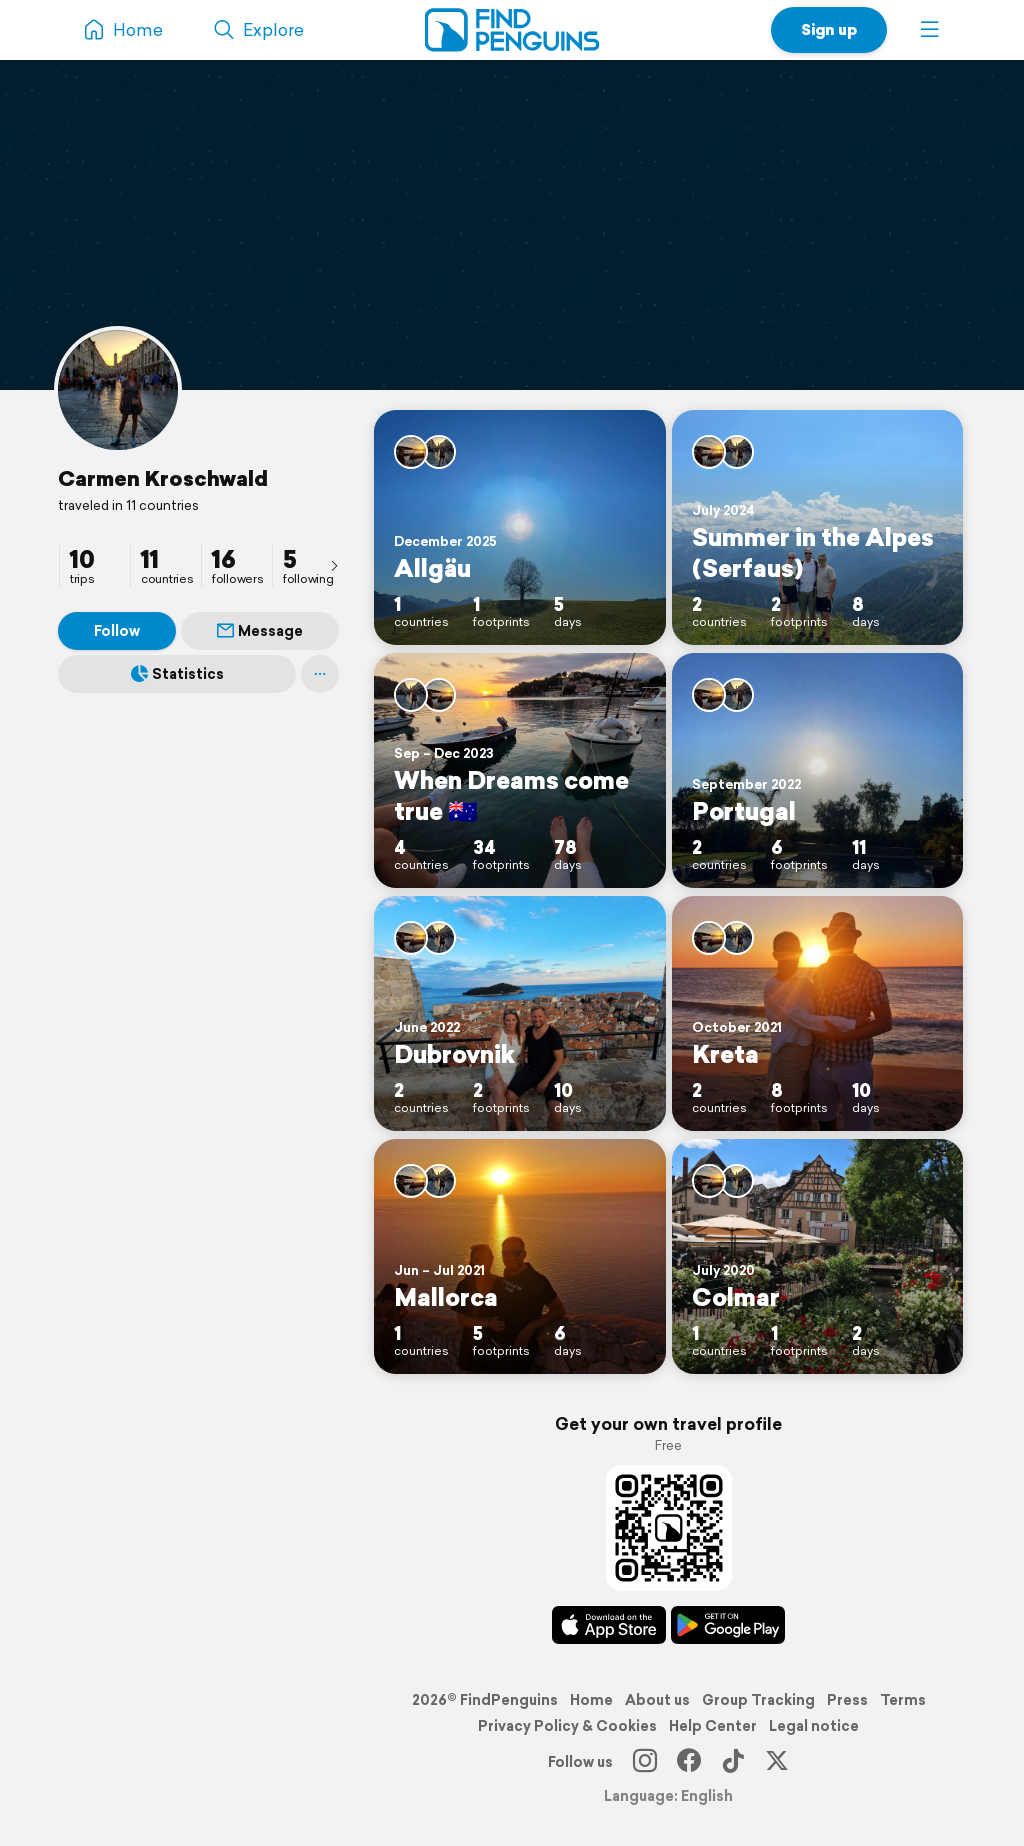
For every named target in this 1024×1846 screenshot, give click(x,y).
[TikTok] (733, 1762)
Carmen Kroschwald (163, 478)
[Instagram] (645, 1762)
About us (657, 1700)
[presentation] (334, 565)
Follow (117, 631)
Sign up (829, 29)
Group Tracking (758, 1700)
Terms (903, 1700)
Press (847, 1700)
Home (591, 1700)
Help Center (713, 1726)
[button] (930, 30)
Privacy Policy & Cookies (567, 1726)
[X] (777, 1762)
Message (260, 631)
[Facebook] (689, 1762)
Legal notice (814, 1726)
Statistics (177, 674)
